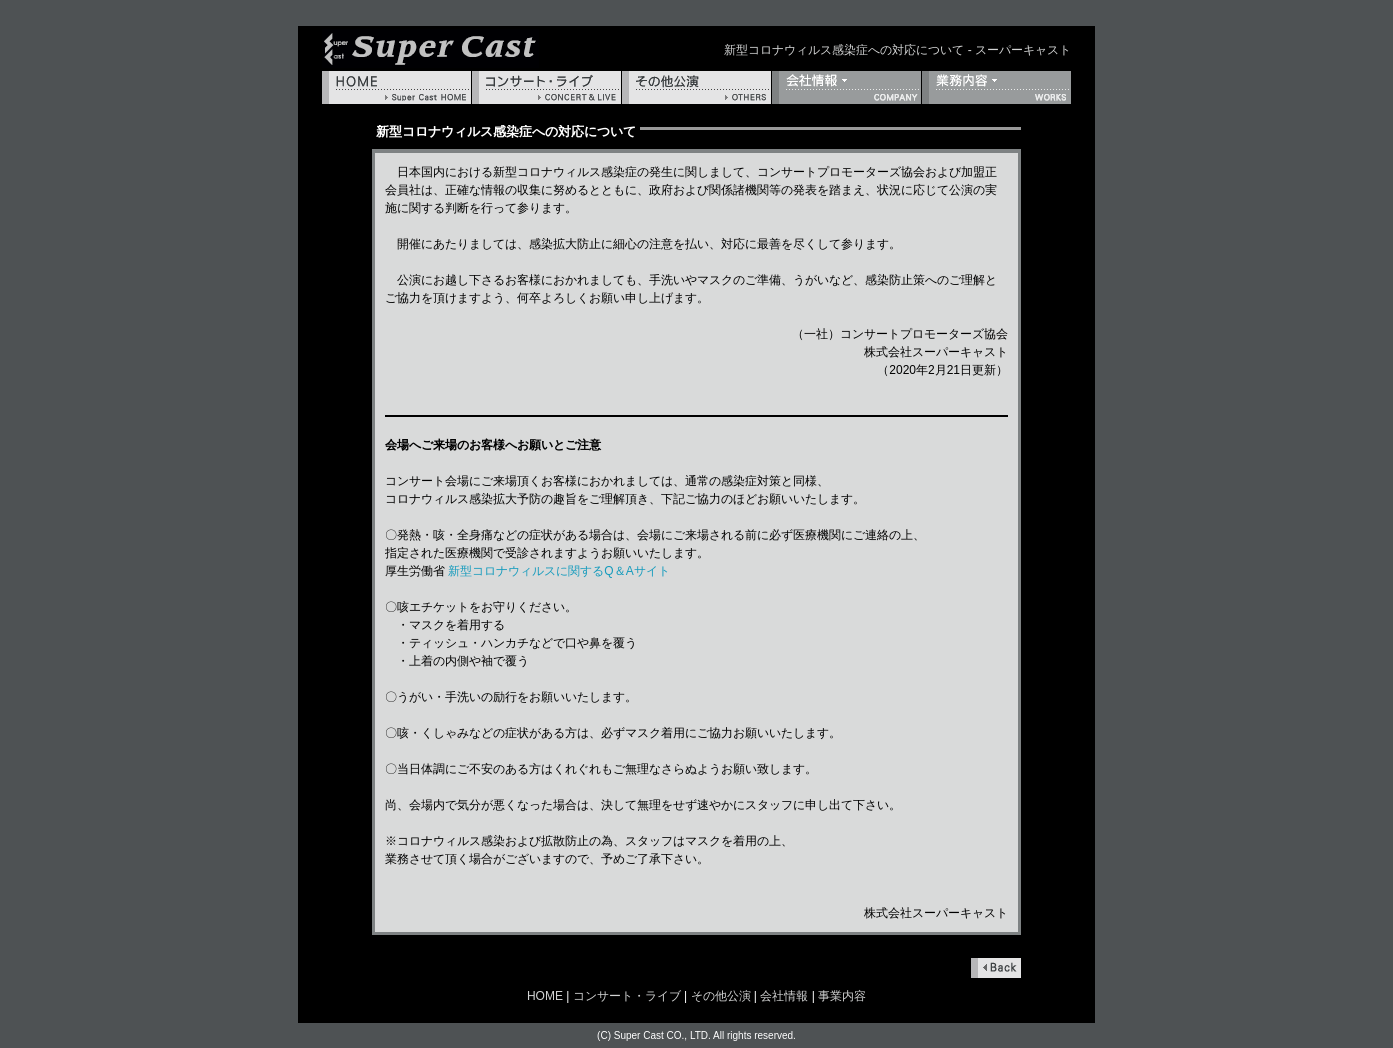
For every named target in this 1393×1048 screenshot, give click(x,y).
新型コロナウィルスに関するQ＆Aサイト (558, 571)
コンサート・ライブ (546, 87)
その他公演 (696, 87)
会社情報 (846, 87)
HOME (396, 87)
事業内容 (996, 87)
